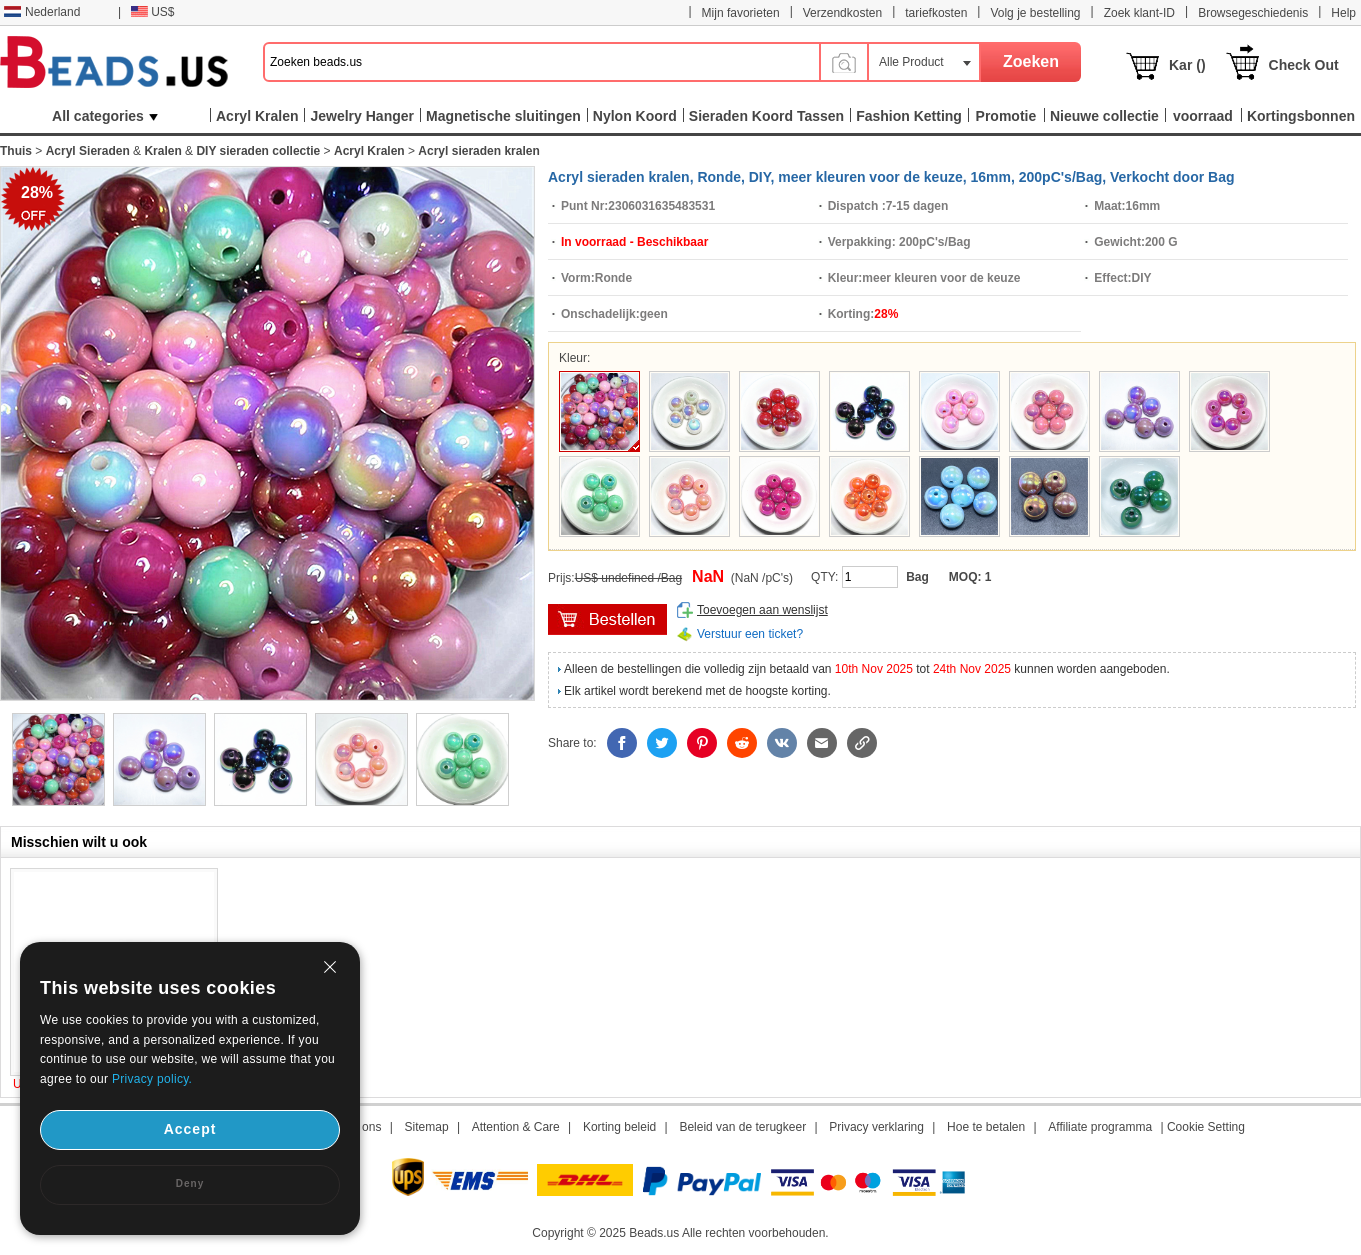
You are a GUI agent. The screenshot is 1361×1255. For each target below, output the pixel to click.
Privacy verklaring (876, 1127)
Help (1343, 13)
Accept (190, 1129)
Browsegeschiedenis (1253, 13)
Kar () (1187, 65)
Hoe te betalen (986, 1127)
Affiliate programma (1100, 1127)
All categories (105, 116)
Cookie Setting (1206, 1127)
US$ (152, 12)
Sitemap (427, 1127)
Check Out (1304, 65)
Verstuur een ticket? (750, 634)
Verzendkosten (842, 13)
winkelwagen (607, 619)
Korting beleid (619, 1127)
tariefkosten (936, 13)
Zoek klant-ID (1139, 13)
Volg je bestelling (1035, 13)
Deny (190, 1183)
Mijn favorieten (741, 13)
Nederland (42, 12)
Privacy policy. (152, 1079)
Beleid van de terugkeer (742, 1127)
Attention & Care (516, 1127)
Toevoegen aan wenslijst (762, 610)
